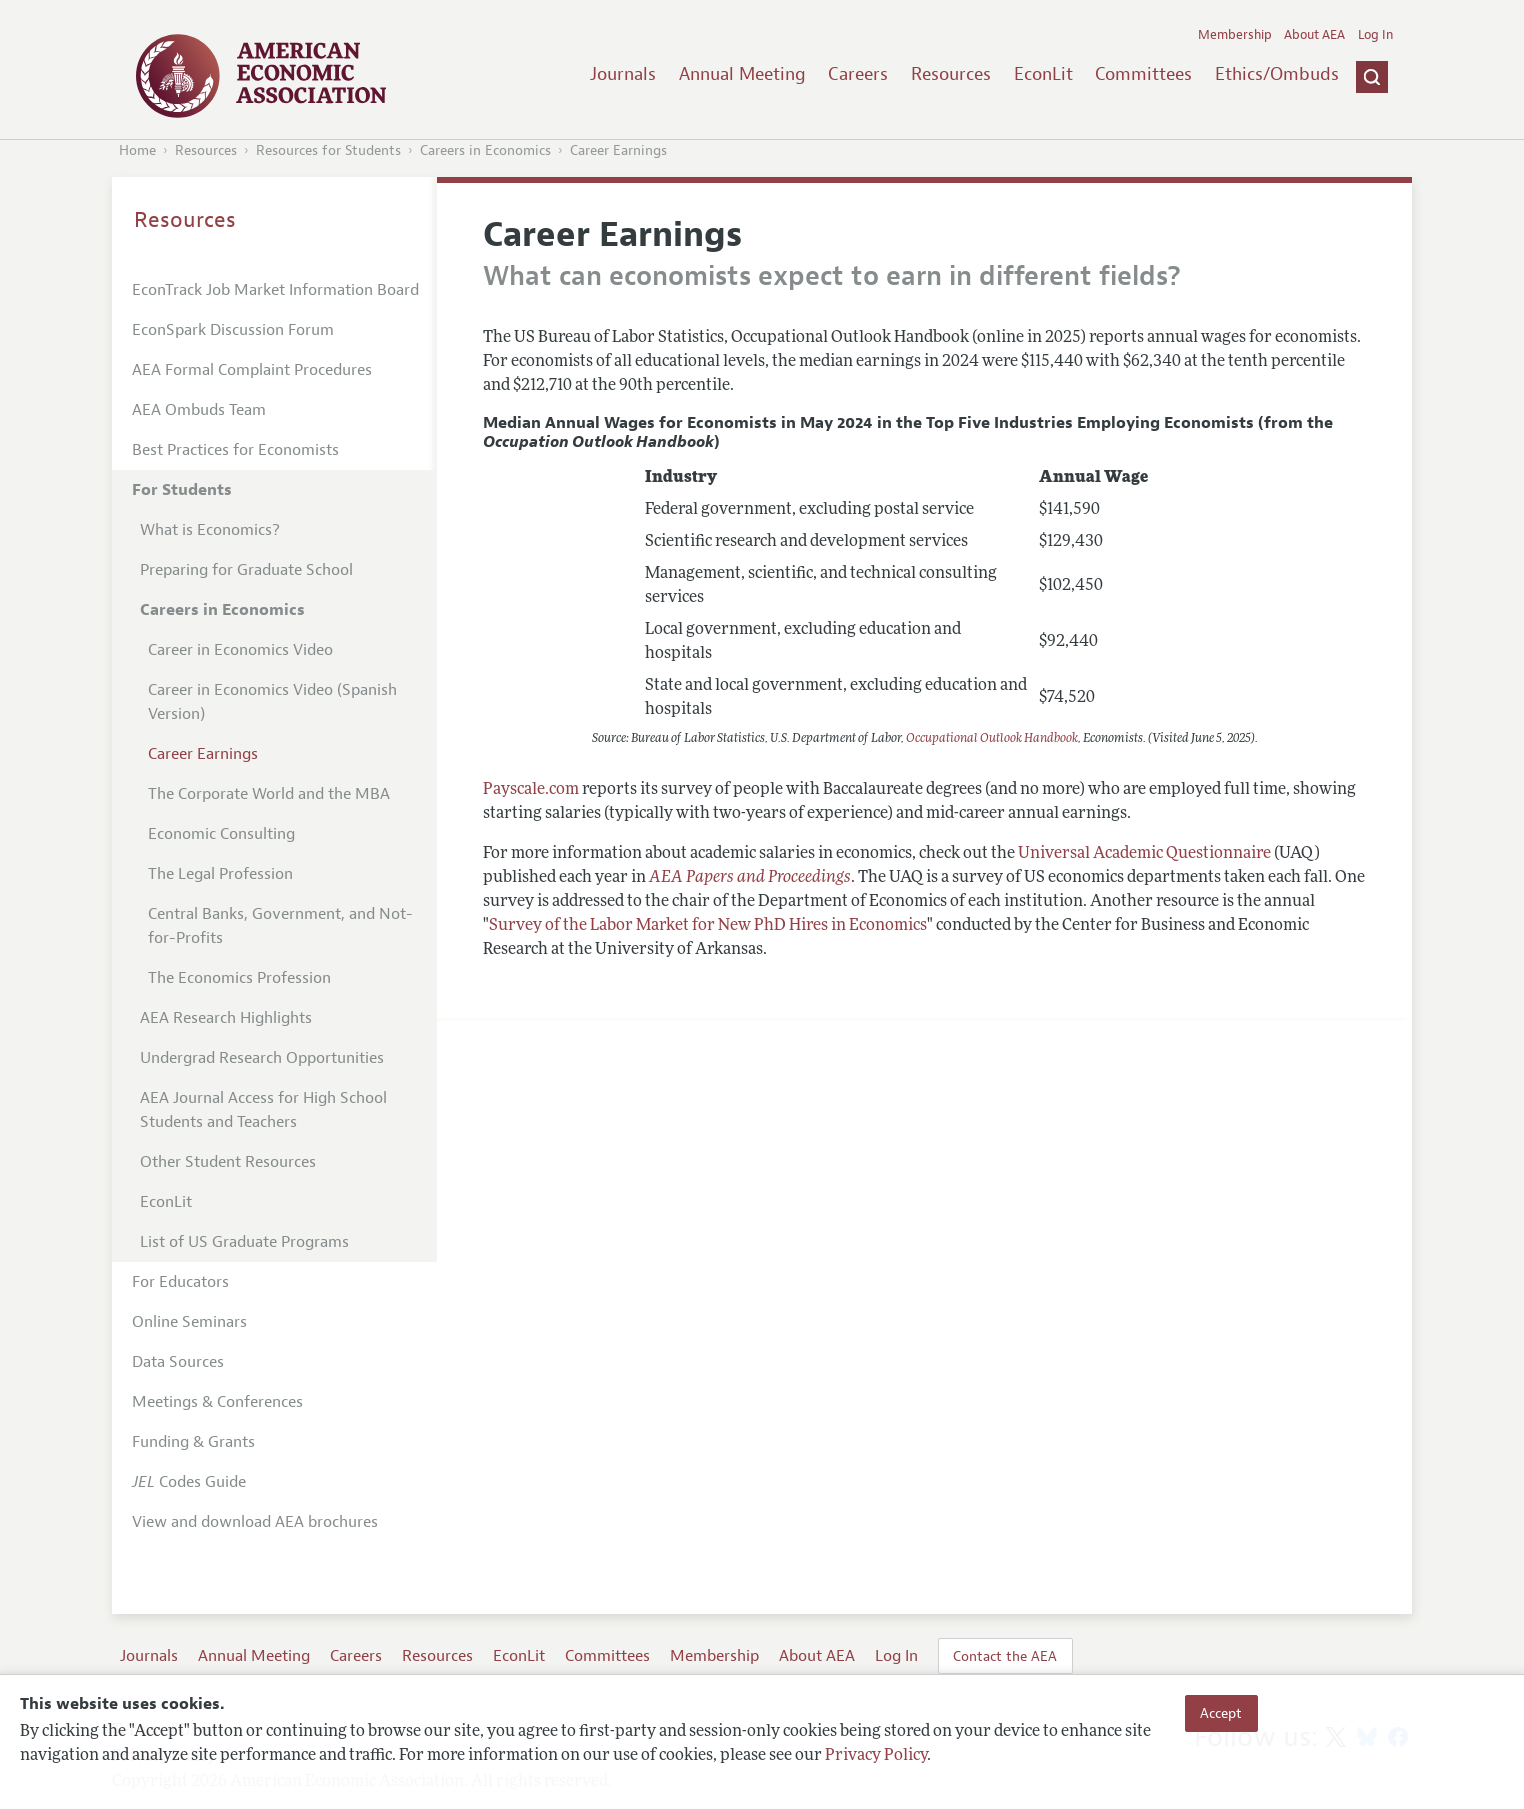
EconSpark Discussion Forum (233, 330)
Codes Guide (189, 1482)
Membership (1235, 35)
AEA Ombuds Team (199, 410)
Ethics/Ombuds (1277, 74)
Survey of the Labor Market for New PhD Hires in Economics (708, 926)
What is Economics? (210, 530)
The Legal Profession (220, 874)
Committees (1143, 74)
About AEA (1314, 35)
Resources (951, 74)
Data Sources (178, 1362)
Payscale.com (531, 790)
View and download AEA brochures (255, 1522)
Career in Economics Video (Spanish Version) (272, 702)
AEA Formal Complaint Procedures (252, 370)
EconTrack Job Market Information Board (275, 290)
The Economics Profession (239, 978)
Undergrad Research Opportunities (262, 1058)
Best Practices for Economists (235, 450)
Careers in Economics (485, 150)
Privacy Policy (876, 1756)
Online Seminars (189, 1322)
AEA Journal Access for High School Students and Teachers (263, 1110)
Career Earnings (618, 150)
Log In (1375, 35)
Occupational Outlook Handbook (992, 739)
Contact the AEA (1005, 1656)
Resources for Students (328, 150)
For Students (182, 490)
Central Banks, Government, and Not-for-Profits (280, 926)
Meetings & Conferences (217, 1402)
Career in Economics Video (240, 650)
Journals (623, 74)
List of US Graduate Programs (244, 1242)
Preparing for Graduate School (246, 570)
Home (137, 150)
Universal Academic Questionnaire (1144, 854)
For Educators (180, 1282)
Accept (1221, 1713)
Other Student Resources (228, 1162)
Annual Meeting (742, 74)
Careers (858, 74)
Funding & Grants (193, 1442)
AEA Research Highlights (226, 1018)
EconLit (1043, 74)
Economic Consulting (221, 834)
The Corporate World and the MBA (269, 794)
